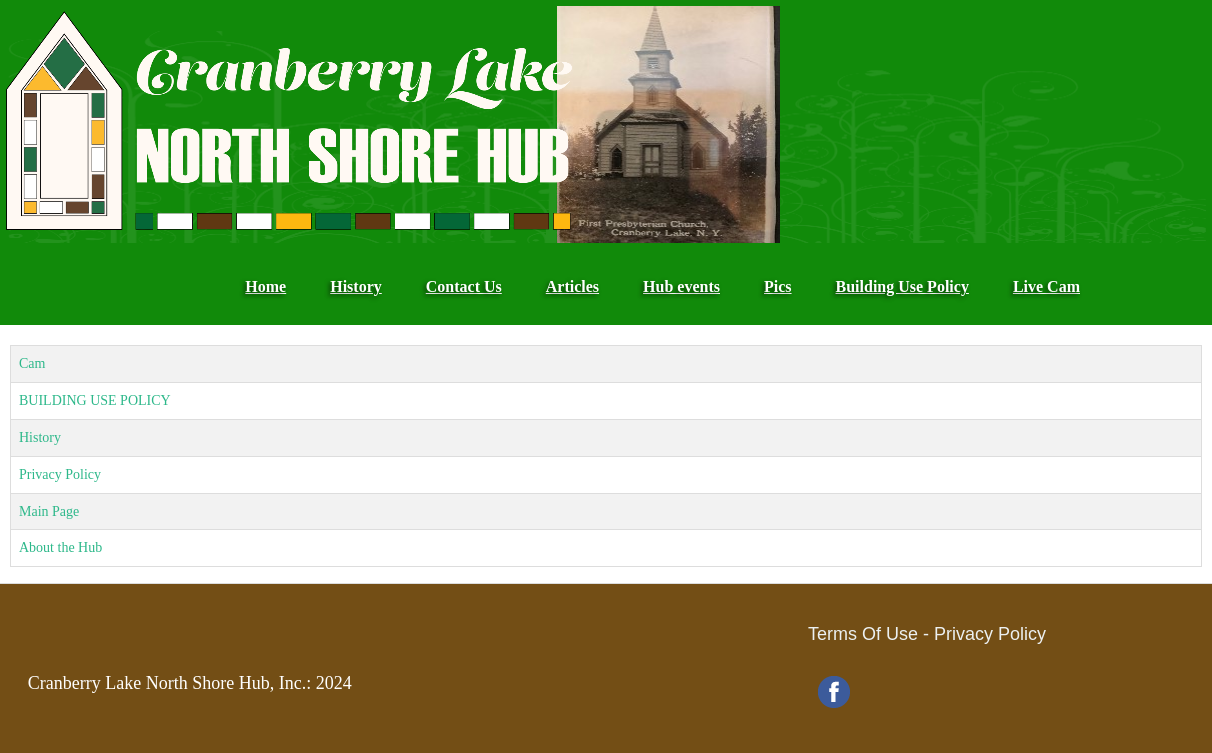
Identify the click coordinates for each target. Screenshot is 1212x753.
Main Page (49, 511)
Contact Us (464, 286)
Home (265, 286)
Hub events (681, 286)
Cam (32, 363)
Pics (778, 286)
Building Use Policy (902, 286)
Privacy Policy (60, 474)
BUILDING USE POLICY (95, 400)
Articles (572, 286)
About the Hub (60, 547)
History (356, 286)
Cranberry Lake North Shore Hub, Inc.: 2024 (190, 683)
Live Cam (1046, 286)
